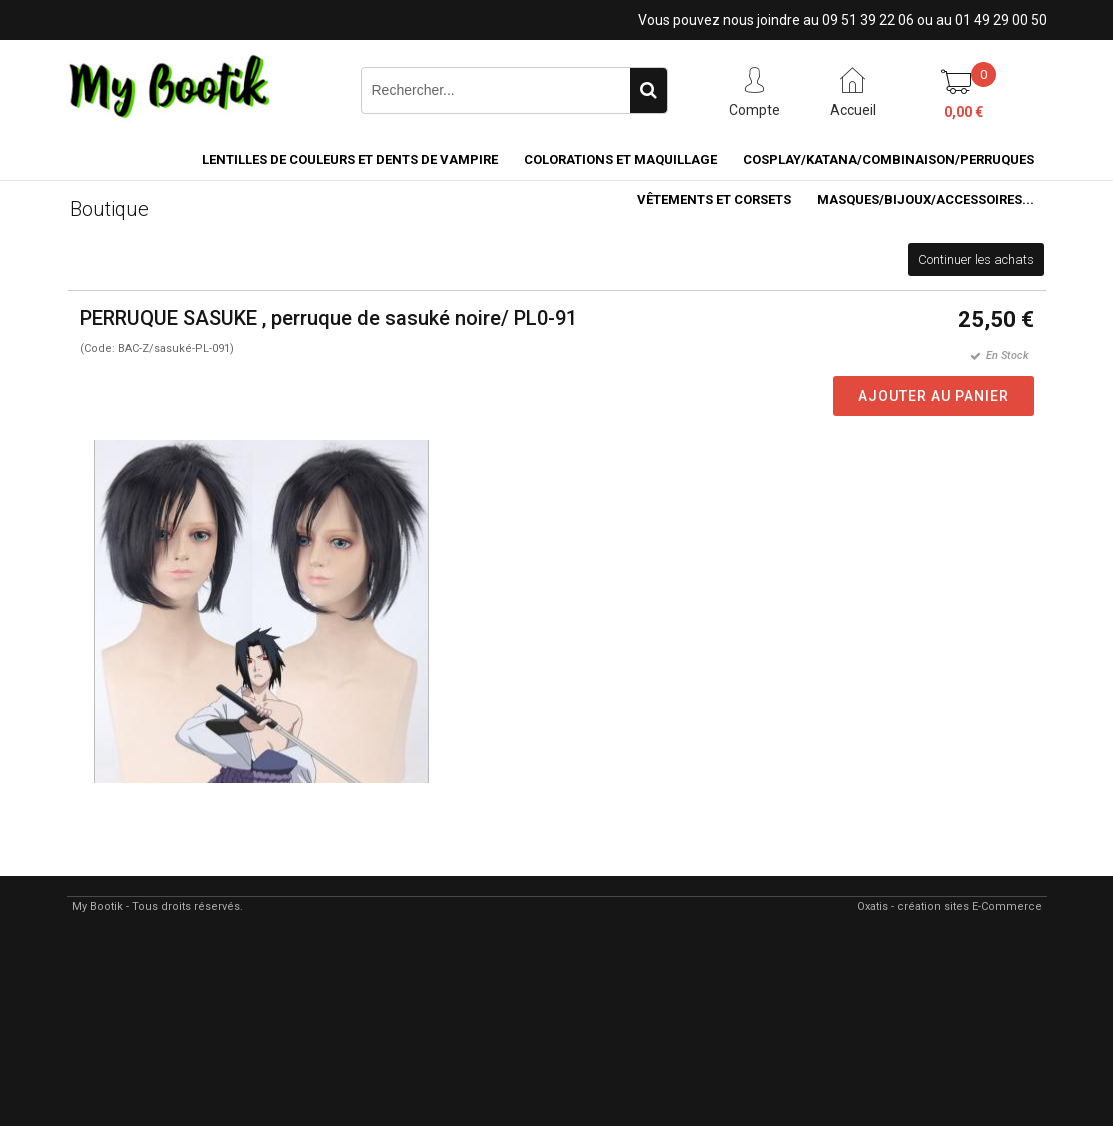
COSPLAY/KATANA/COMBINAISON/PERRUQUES (888, 159)
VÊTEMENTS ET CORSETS (714, 199)
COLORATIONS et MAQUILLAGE (620, 159)
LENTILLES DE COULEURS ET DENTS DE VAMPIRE (350, 159)
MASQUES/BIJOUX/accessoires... (925, 199)
